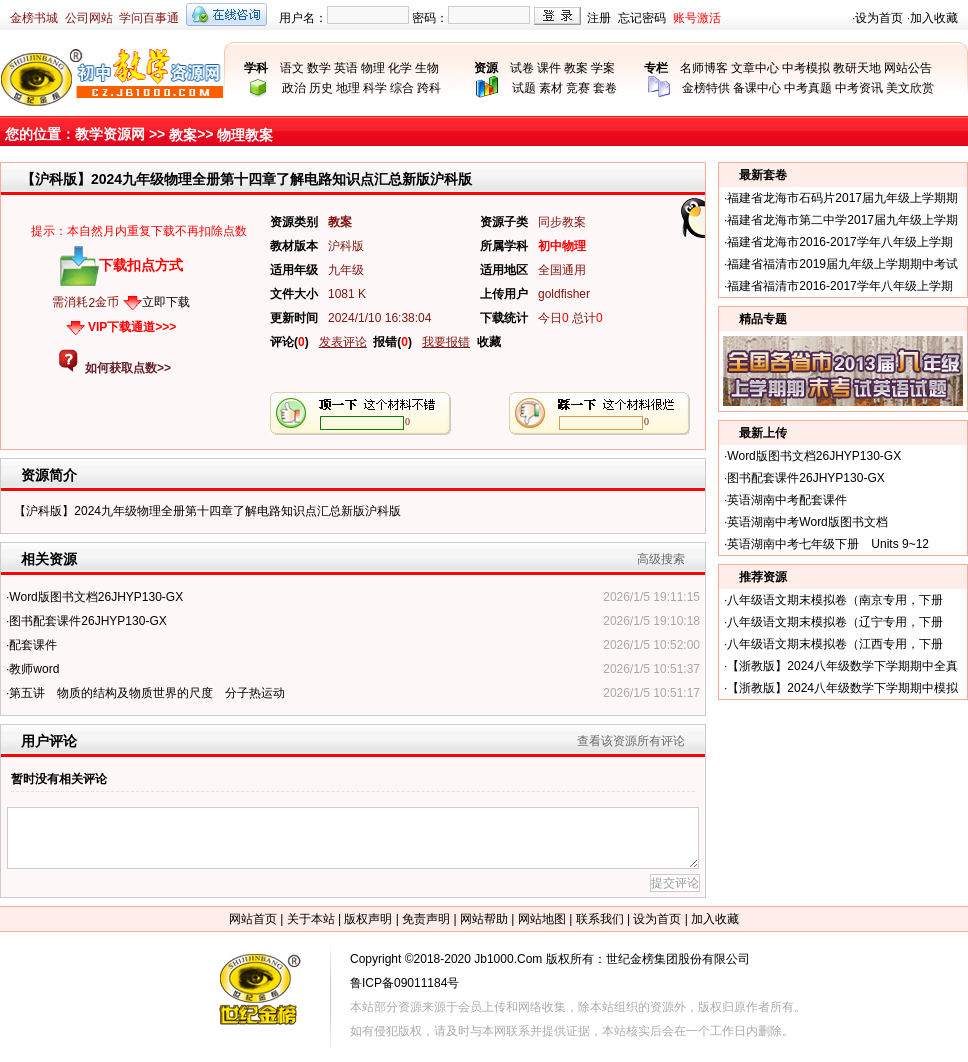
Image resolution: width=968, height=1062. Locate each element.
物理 (373, 68)
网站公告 (908, 68)
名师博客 (704, 68)
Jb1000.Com (508, 959)
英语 (346, 68)
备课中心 (757, 88)
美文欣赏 (910, 88)
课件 (549, 68)
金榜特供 (706, 88)
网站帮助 (484, 919)
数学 (319, 68)
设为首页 (879, 18)
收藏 (489, 342)
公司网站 (89, 18)
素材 (551, 88)
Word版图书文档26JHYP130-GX (96, 597)
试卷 (522, 68)
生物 (427, 68)
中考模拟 (806, 68)
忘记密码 (642, 18)
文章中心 (755, 68)
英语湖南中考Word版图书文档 (807, 522)
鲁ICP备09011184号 (404, 983)
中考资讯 (859, 88)
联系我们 (600, 919)
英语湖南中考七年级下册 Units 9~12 (828, 544)
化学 (400, 68)
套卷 (605, 88)
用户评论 (49, 741)
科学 (375, 88)
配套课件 (33, 645)
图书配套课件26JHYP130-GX (87, 621)
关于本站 (311, 919)
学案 (603, 68)
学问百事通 (149, 18)
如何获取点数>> (128, 368)
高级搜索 (661, 559)
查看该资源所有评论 (631, 741)
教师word (34, 669)
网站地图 (542, 919)
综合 (402, 88)
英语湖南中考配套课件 (787, 500)
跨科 (429, 88)
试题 (524, 88)
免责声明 (426, 919)
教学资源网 (110, 134)
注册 (599, 18)
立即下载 (166, 302)
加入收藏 (934, 18)
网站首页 (253, 919)
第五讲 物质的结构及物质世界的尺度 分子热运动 (147, 693)
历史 (321, 88)
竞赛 (578, 88)
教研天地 (857, 68)
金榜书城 (34, 18)
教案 (576, 68)
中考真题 (808, 88)
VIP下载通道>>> (132, 327)
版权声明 (368, 919)
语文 (292, 68)
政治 (294, 88)
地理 (348, 88)
